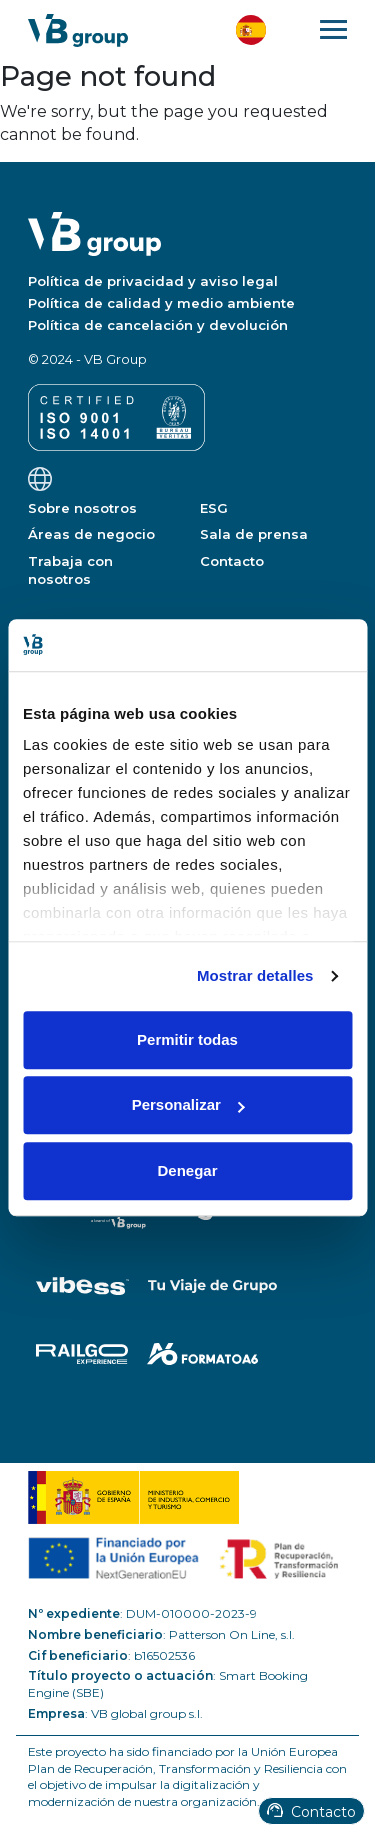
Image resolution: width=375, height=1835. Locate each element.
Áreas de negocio (91, 534)
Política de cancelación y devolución (158, 325)
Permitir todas (187, 1039)
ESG (214, 508)
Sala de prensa (254, 534)
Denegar (187, 1170)
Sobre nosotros (82, 508)
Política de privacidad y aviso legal (153, 281)
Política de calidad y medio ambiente (161, 303)
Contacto (311, 1812)
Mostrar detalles (255, 976)
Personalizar (188, 1105)
